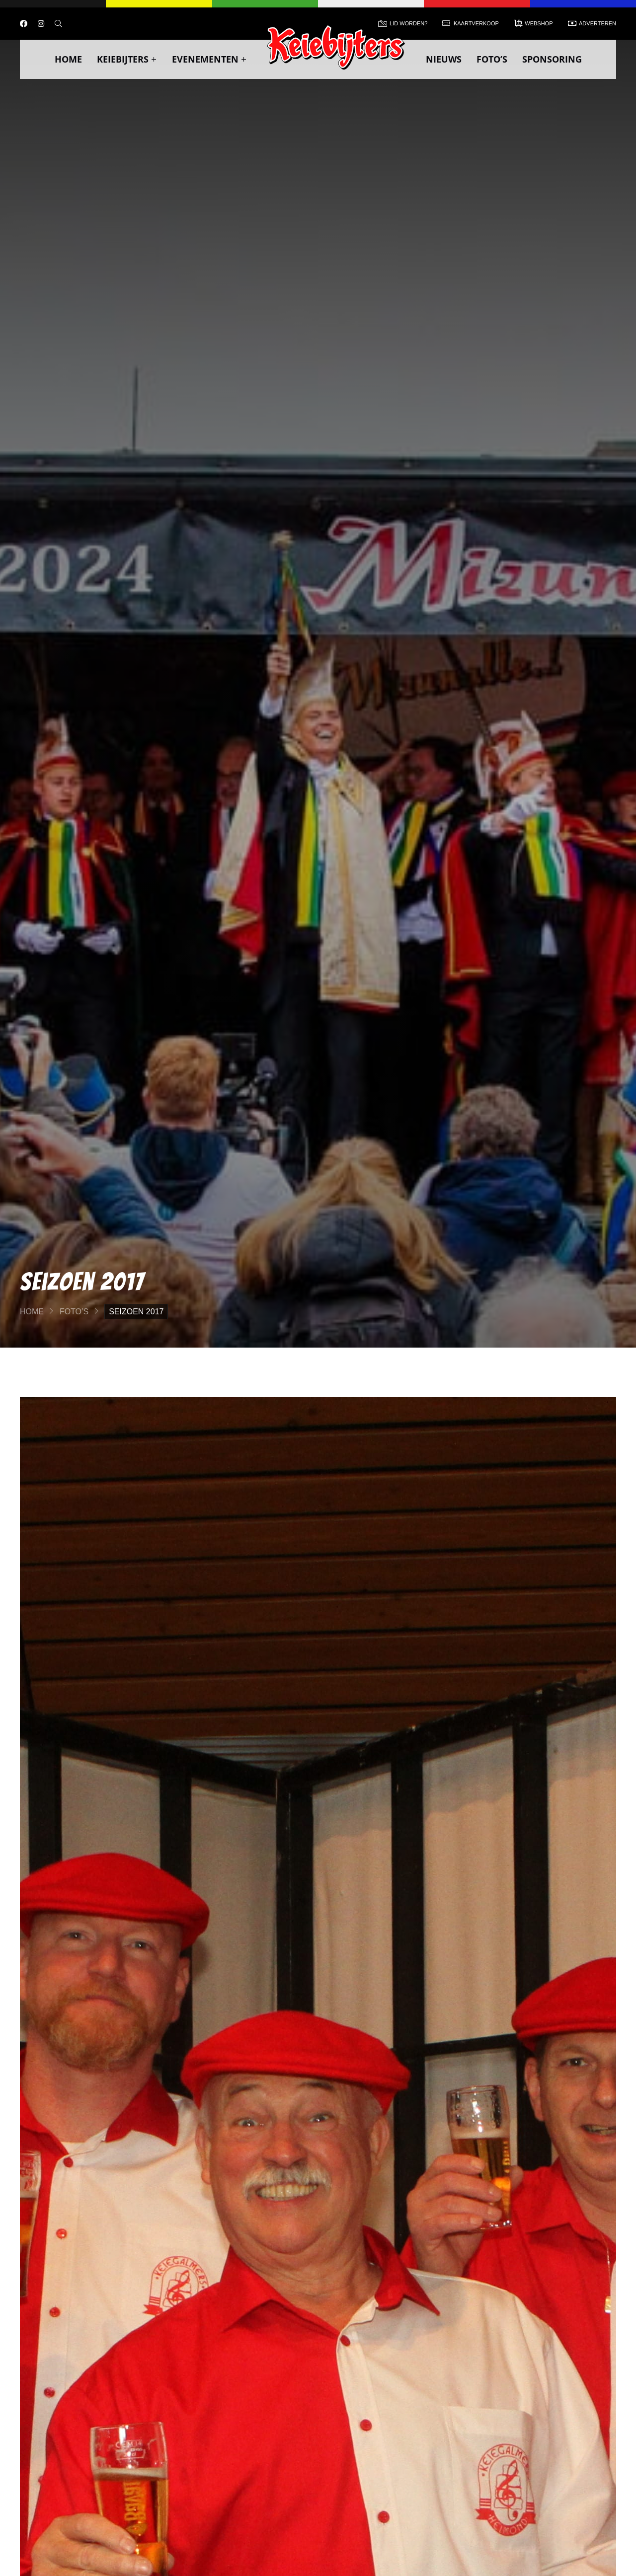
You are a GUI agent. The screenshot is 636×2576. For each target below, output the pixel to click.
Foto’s (492, 59)
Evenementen (209, 59)
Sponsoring (552, 59)
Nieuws (444, 59)
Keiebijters (127, 59)
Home (68, 59)
